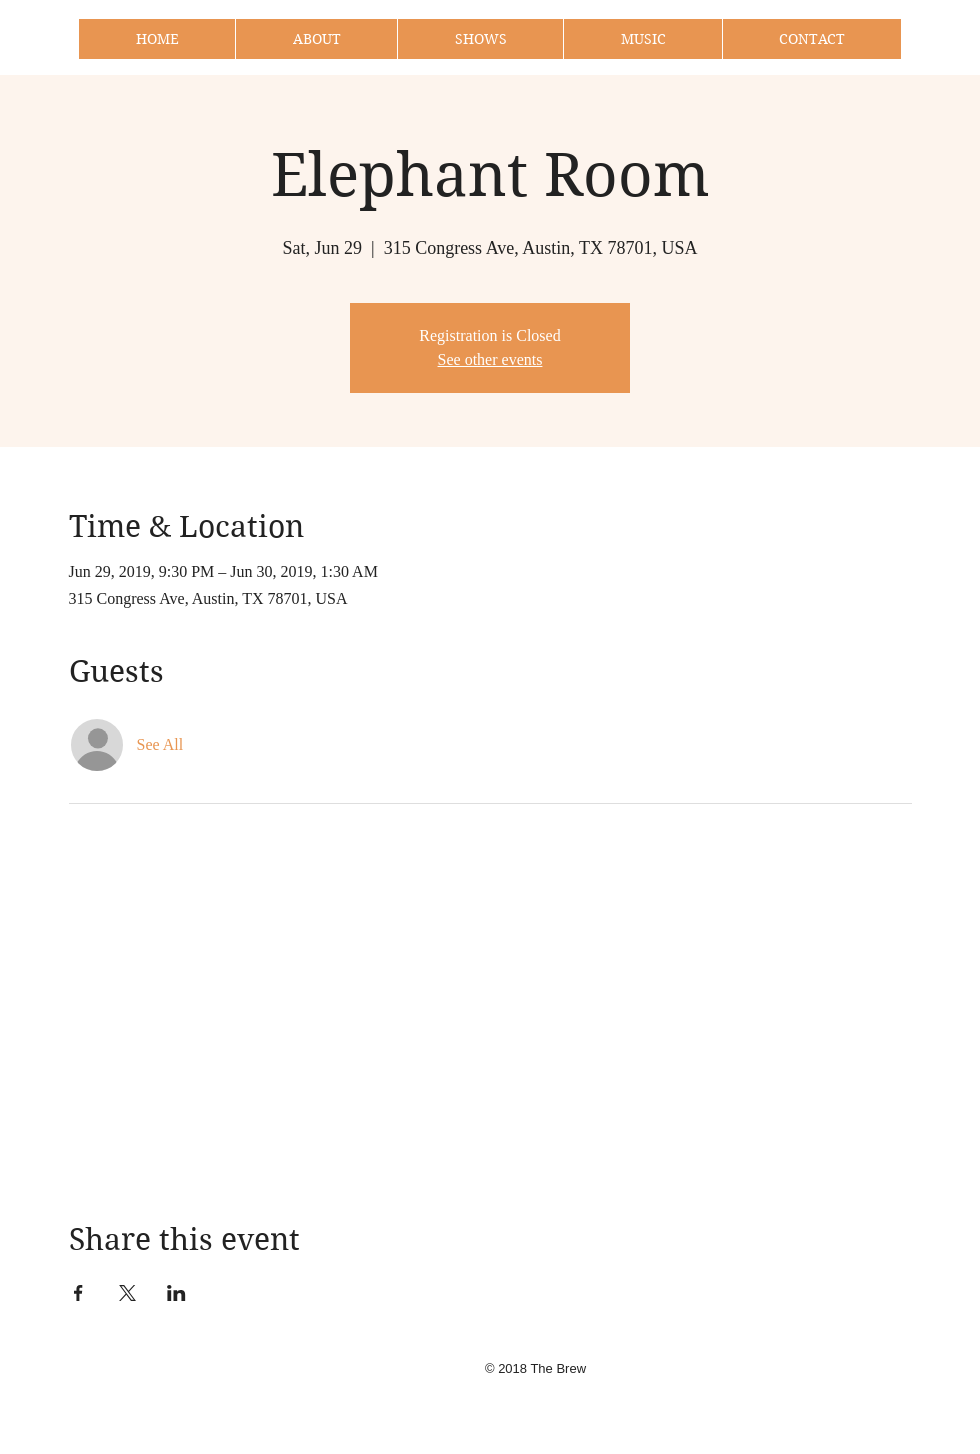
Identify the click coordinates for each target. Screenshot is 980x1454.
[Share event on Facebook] (78, 1293)
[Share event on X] (127, 1293)
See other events (490, 359)
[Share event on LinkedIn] (176, 1293)
